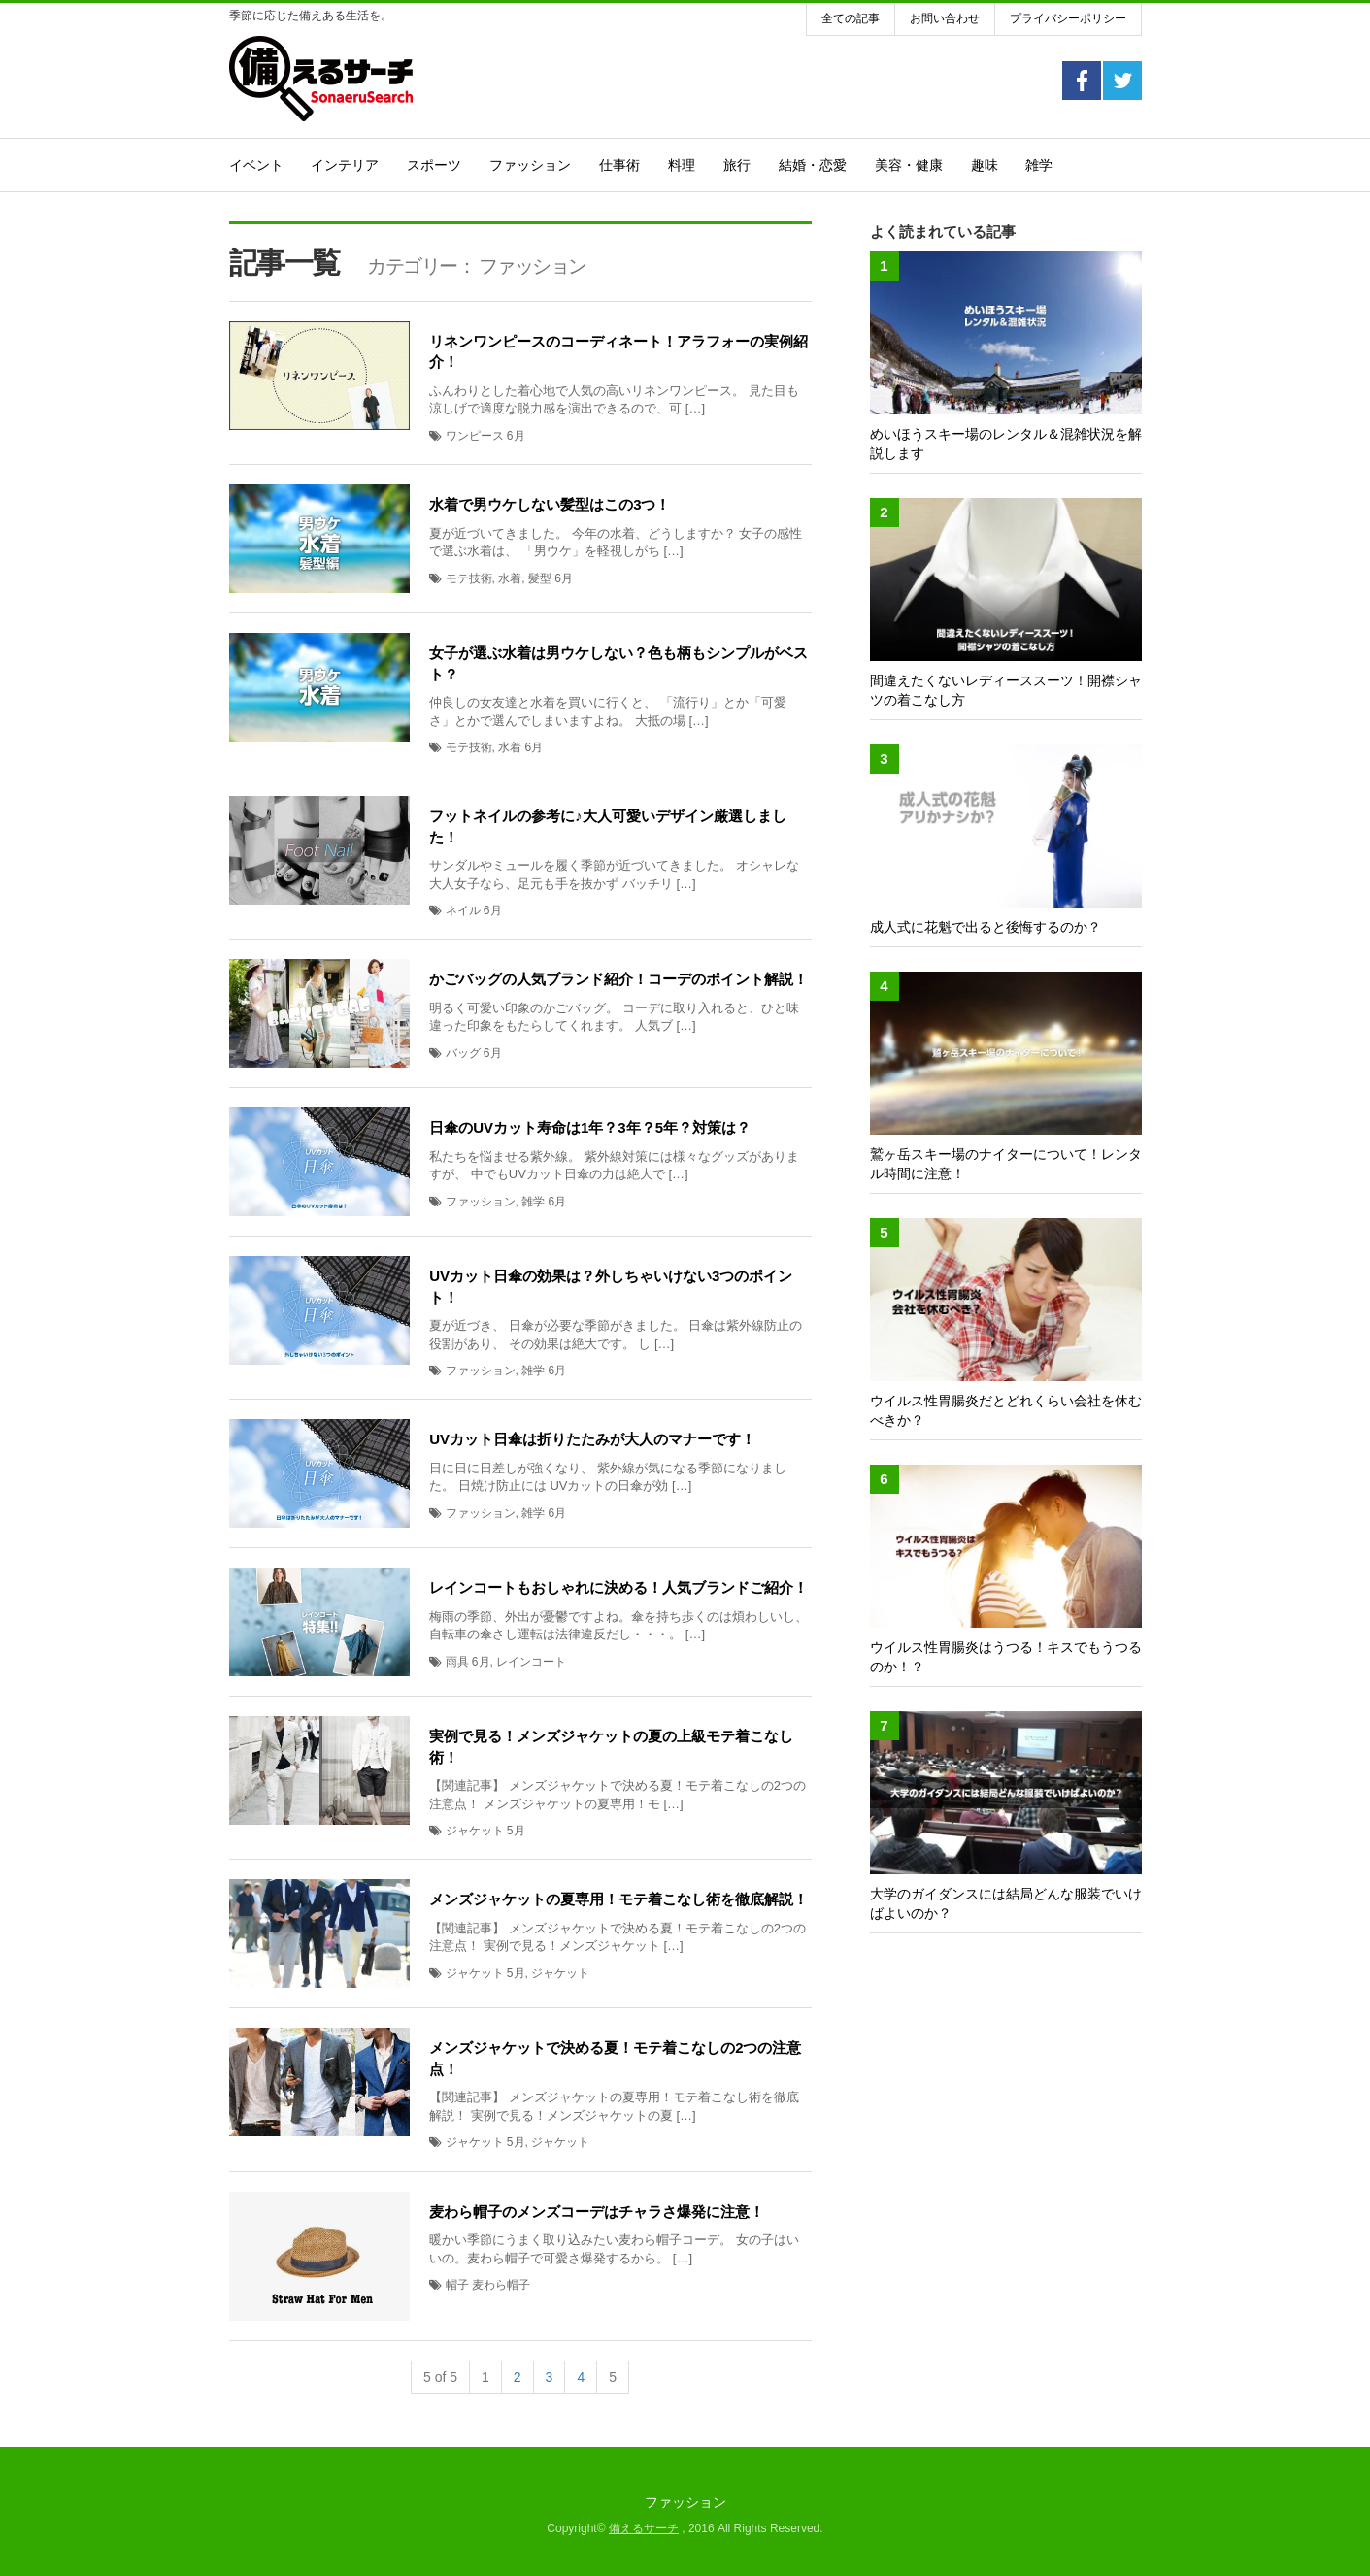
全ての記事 (850, 18)
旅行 (737, 165)
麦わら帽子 (501, 2285)
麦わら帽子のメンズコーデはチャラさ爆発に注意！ (596, 2211)
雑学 (1039, 165)
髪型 (539, 578)
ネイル (463, 910)
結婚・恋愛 (813, 165)
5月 (516, 1830)
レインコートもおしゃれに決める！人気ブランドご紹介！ (618, 1587)
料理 (681, 165)
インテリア (345, 165)
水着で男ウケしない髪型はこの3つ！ (549, 504)
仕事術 (619, 165)
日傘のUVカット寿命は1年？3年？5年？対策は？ (590, 1127)
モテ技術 (469, 578)
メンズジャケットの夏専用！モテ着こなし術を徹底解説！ (618, 1899)
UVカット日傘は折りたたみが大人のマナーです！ (592, 1439)
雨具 (457, 1661)
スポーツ (434, 165)
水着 (509, 578)
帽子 (457, 2285)
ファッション (530, 165)
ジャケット (475, 1830)
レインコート (531, 1661)
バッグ (463, 1053)
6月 (516, 436)
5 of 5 (440, 2377)
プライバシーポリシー (1068, 18)
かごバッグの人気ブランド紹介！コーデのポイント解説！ (618, 979)
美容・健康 (909, 165)
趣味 (984, 165)
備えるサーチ (644, 2528)
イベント (256, 165)
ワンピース (475, 436)
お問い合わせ (945, 18)
